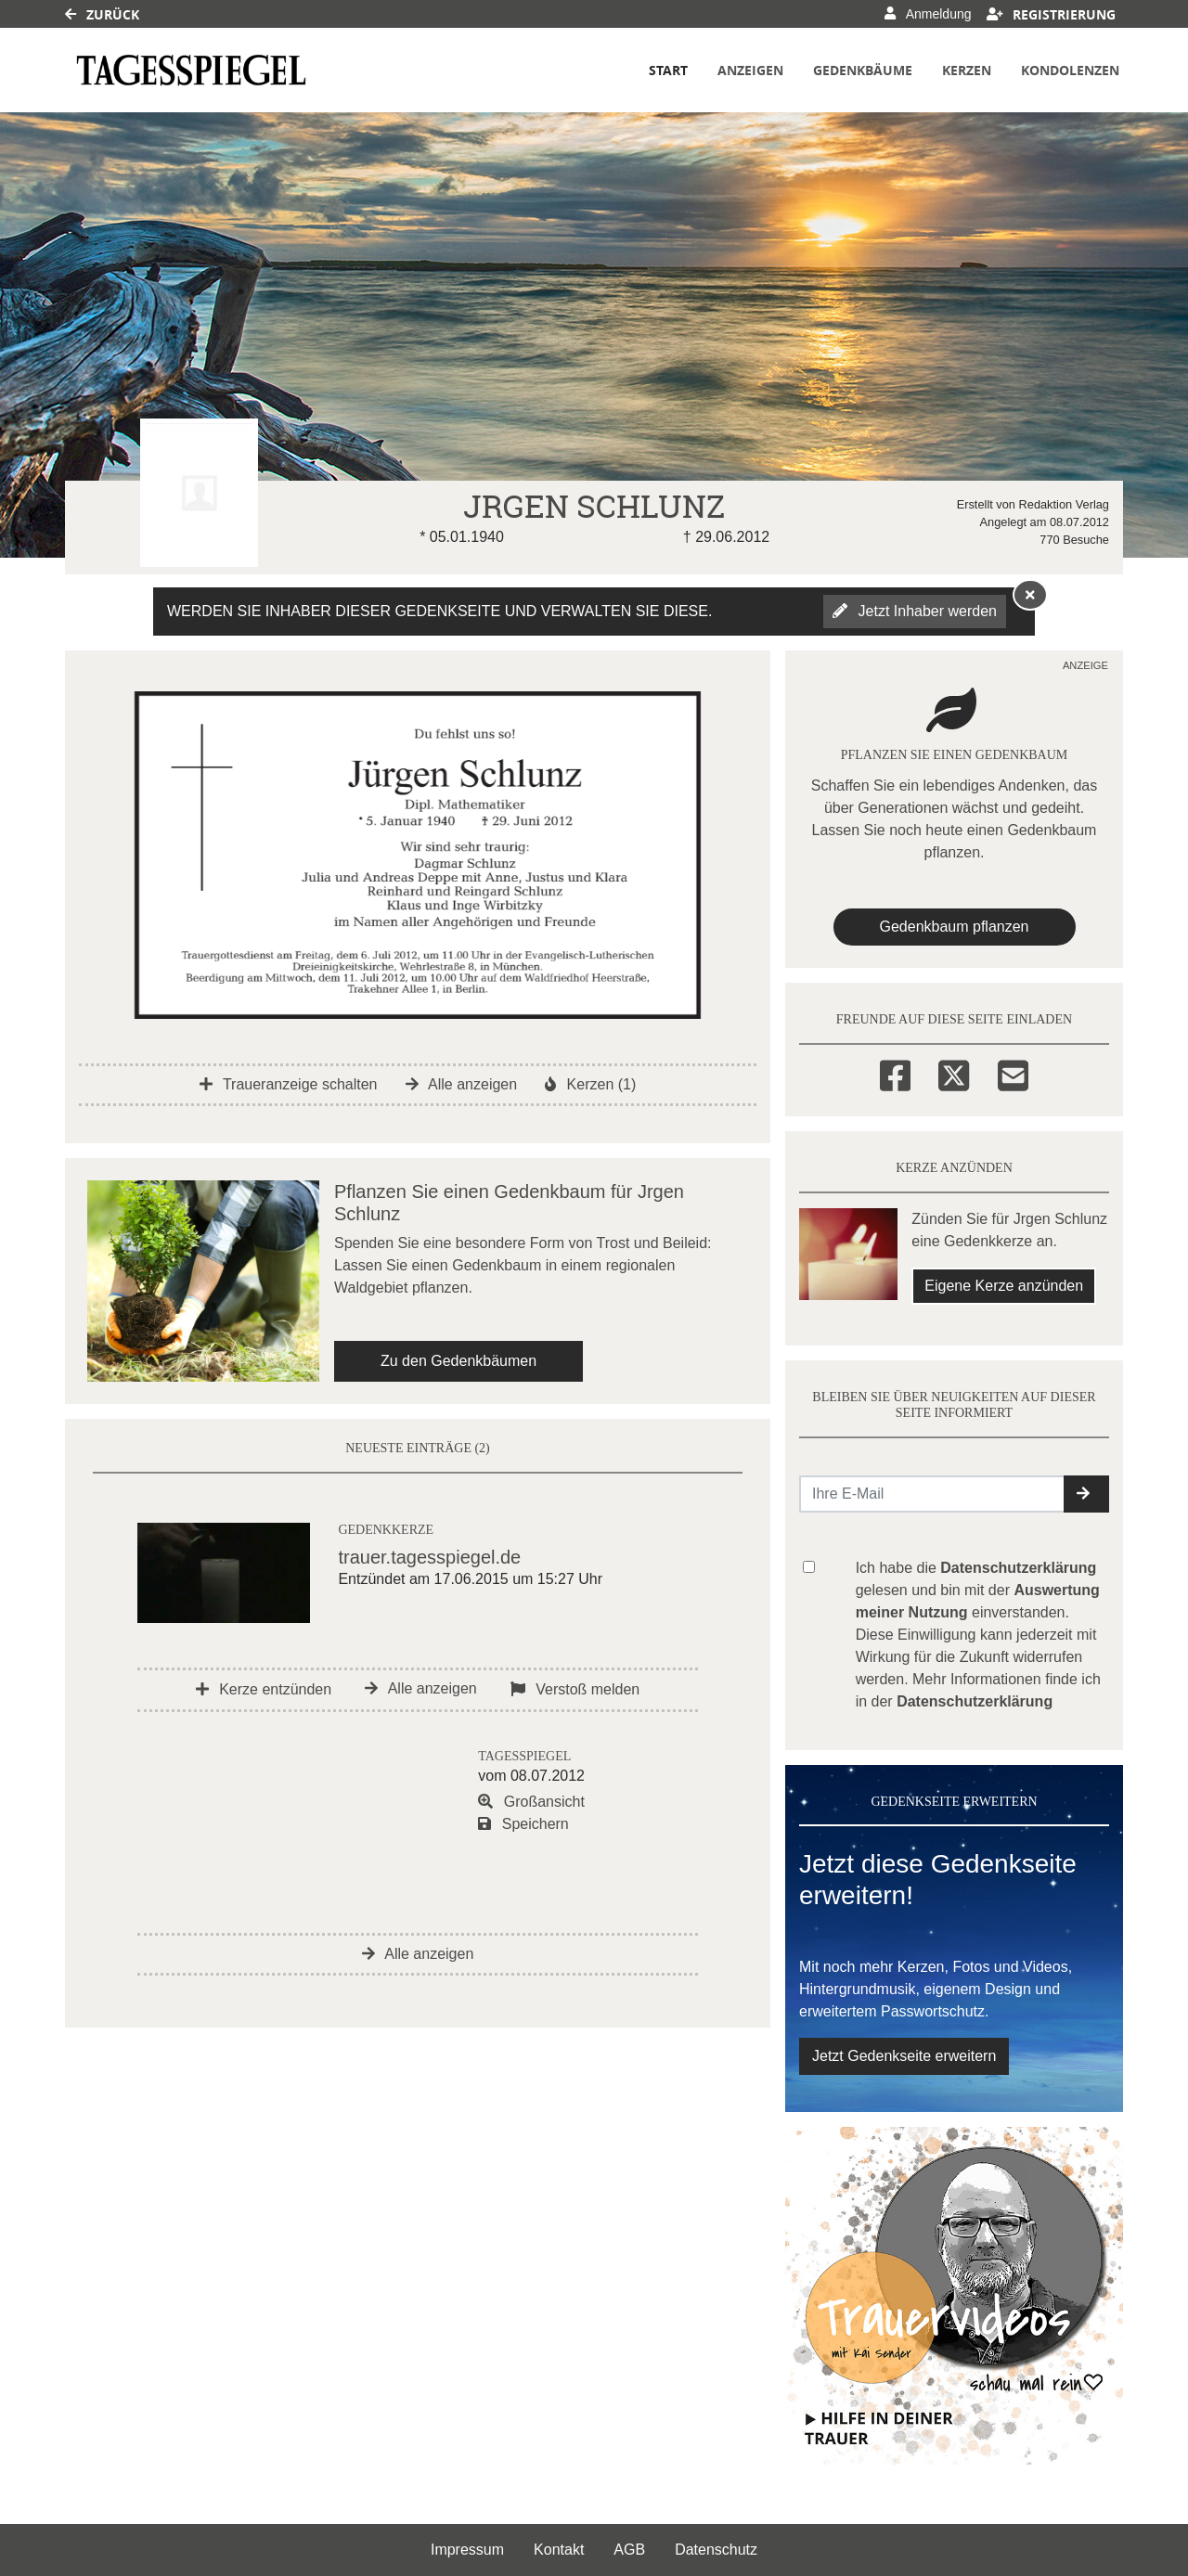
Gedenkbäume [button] (862, 70)
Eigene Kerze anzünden (1003, 1286)
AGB (629, 2549)
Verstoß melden (575, 1689)
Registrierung (1052, 14)
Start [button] (668, 70)
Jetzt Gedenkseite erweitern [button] (904, 2056)
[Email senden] (932, 1494)
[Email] (1013, 1072)
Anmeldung (928, 13)
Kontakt (559, 2549)
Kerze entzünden (263, 1689)
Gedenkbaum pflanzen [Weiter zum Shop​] (954, 926)
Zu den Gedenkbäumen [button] (458, 1361)
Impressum (467, 2549)
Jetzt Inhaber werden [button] (915, 611)
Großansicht (531, 1802)
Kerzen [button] (966, 70)
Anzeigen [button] (750, 70)
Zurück (102, 14)
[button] (1086, 1494)
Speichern (523, 1824)
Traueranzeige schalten (289, 1084)
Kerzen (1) (590, 1084)
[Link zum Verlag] (191, 70)
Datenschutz (716, 2549)
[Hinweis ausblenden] (1030, 595)
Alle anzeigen (462, 1084)
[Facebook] (895, 1072)
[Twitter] (953, 1072)
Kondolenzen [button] (1070, 70)
